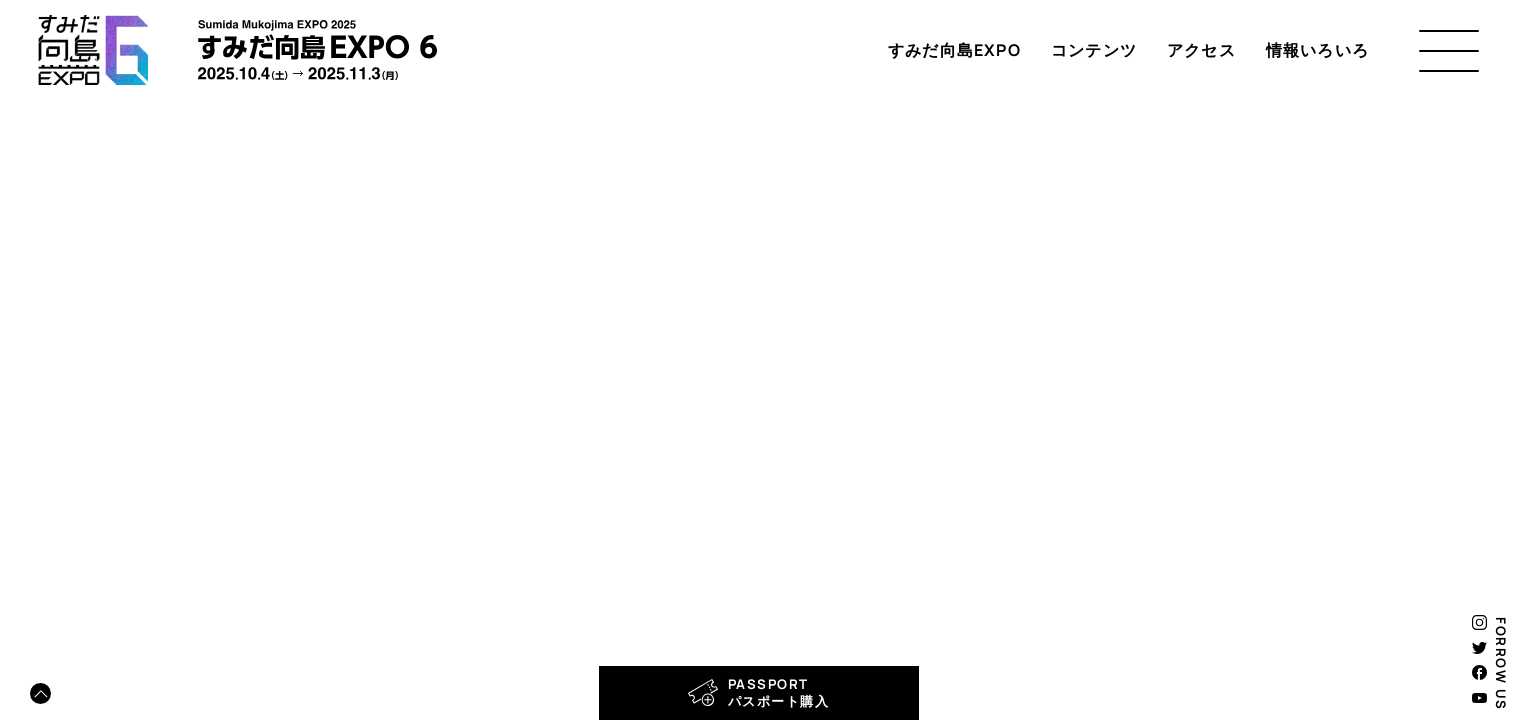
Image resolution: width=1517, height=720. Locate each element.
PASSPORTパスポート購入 (759, 692)
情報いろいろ (1317, 50)
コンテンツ (1094, 50)
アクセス (1201, 50)
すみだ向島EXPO (954, 50)
